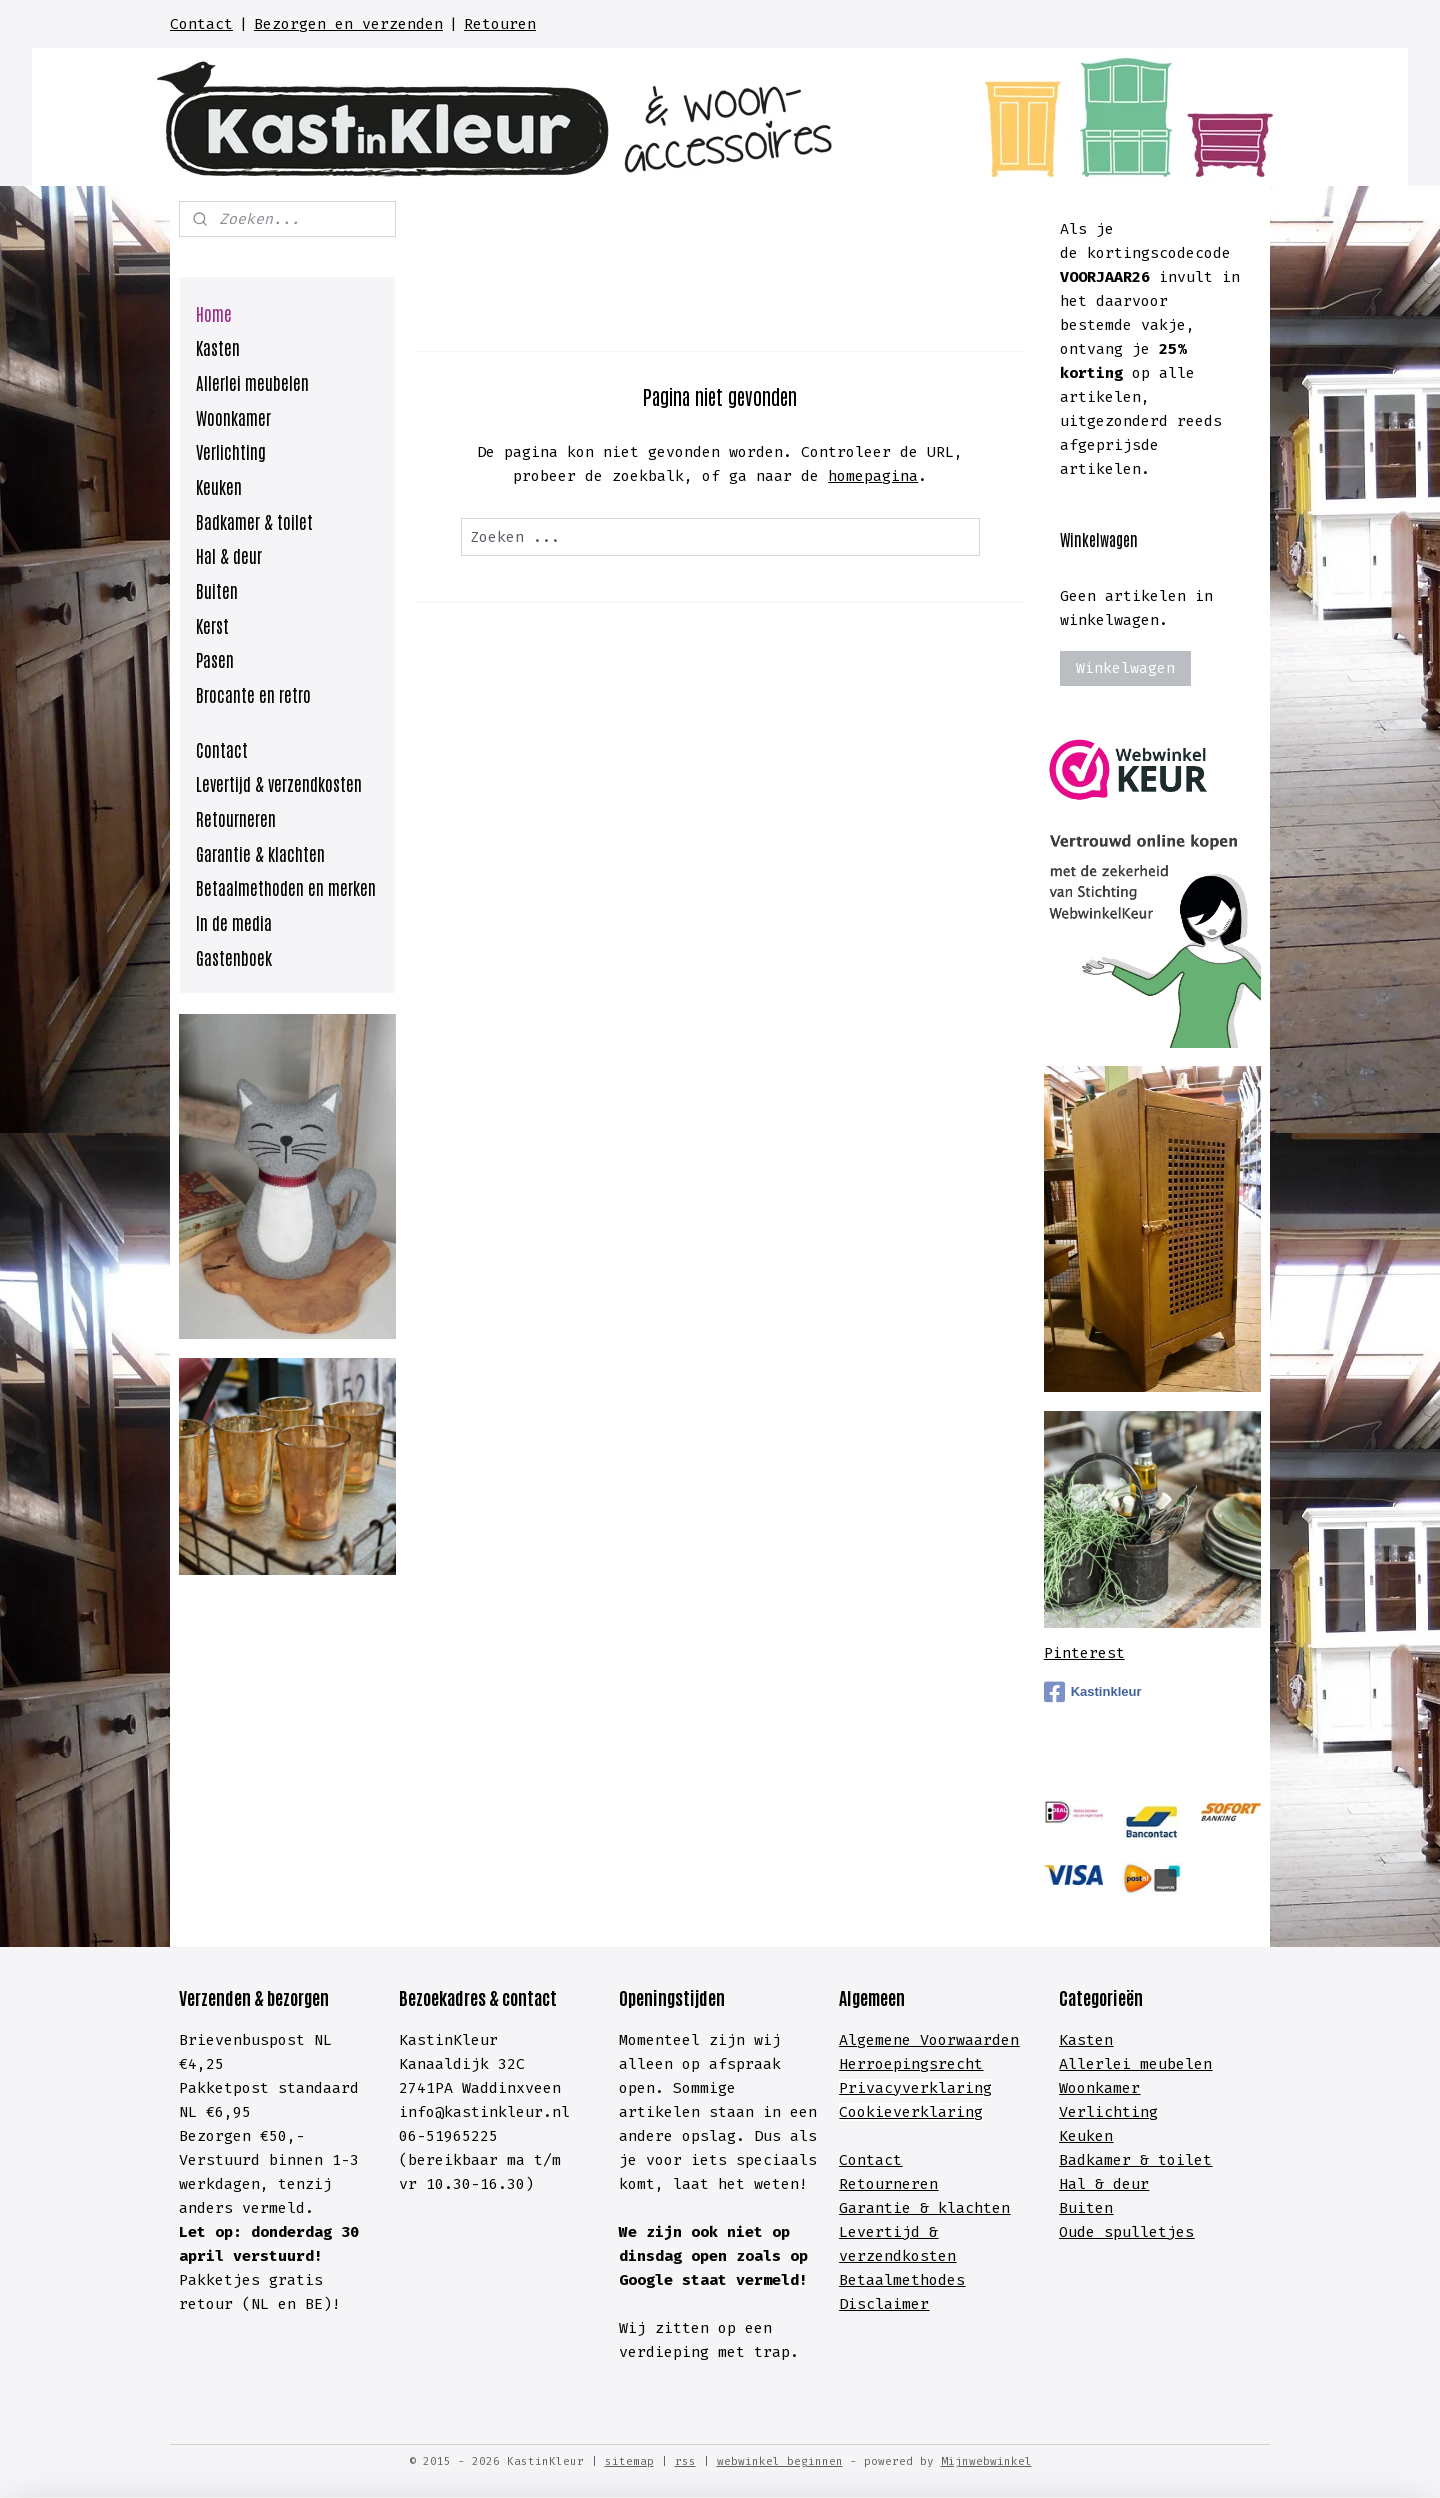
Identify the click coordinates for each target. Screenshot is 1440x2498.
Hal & (1086, 2184)
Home (214, 313)
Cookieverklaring (911, 2112)
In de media (234, 922)
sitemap (629, 2461)
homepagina (873, 476)
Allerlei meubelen (252, 382)
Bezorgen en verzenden (348, 24)
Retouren (500, 24)
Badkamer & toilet (254, 521)
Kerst (212, 625)
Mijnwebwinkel (986, 2461)
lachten (978, 2208)
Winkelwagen (1125, 668)
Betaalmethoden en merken (286, 887)
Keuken (219, 486)
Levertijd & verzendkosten (279, 783)
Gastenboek (234, 957)
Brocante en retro (253, 694)
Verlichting (231, 451)
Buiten (217, 590)
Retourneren (236, 818)
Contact (201, 24)
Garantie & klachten (260, 853)
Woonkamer (233, 417)
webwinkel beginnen (780, 2461)
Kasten (218, 347)
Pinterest (1084, 1653)
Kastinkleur (1093, 1692)
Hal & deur (229, 555)
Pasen (215, 659)
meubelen (1171, 2064)
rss (685, 2461)
